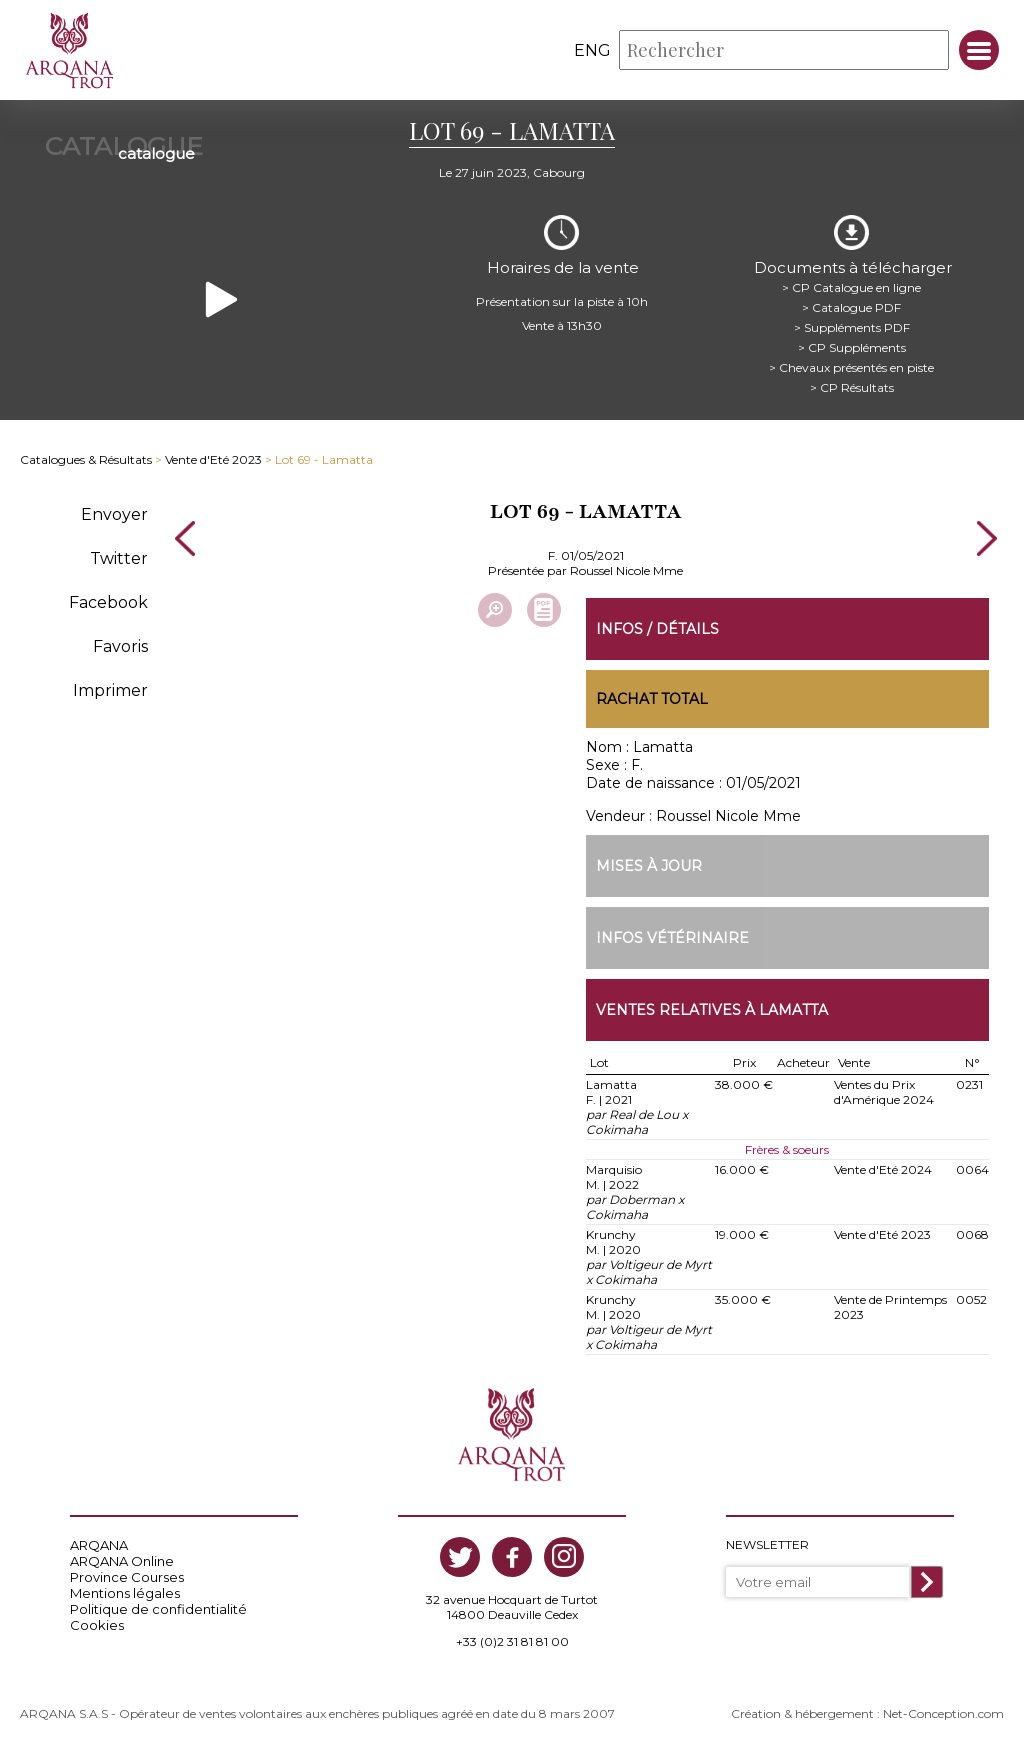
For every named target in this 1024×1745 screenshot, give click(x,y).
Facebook (108, 599)
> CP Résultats (853, 384)
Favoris (120, 643)
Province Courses (127, 1575)
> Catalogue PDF (852, 304)
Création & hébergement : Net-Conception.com (867, 1711)
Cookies (97, 1623)
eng (592, 50)
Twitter (119, 555)
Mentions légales (125, 1591)
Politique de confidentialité (158, 1607)
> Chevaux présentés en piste (852, 364)
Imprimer (110, 687)
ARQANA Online (122, 1559)
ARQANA (99, 1543)
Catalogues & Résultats (86, 457)
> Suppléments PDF (853, 324)
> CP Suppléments (853, 344)
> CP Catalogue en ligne (852, 284)
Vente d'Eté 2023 (213, 457)
